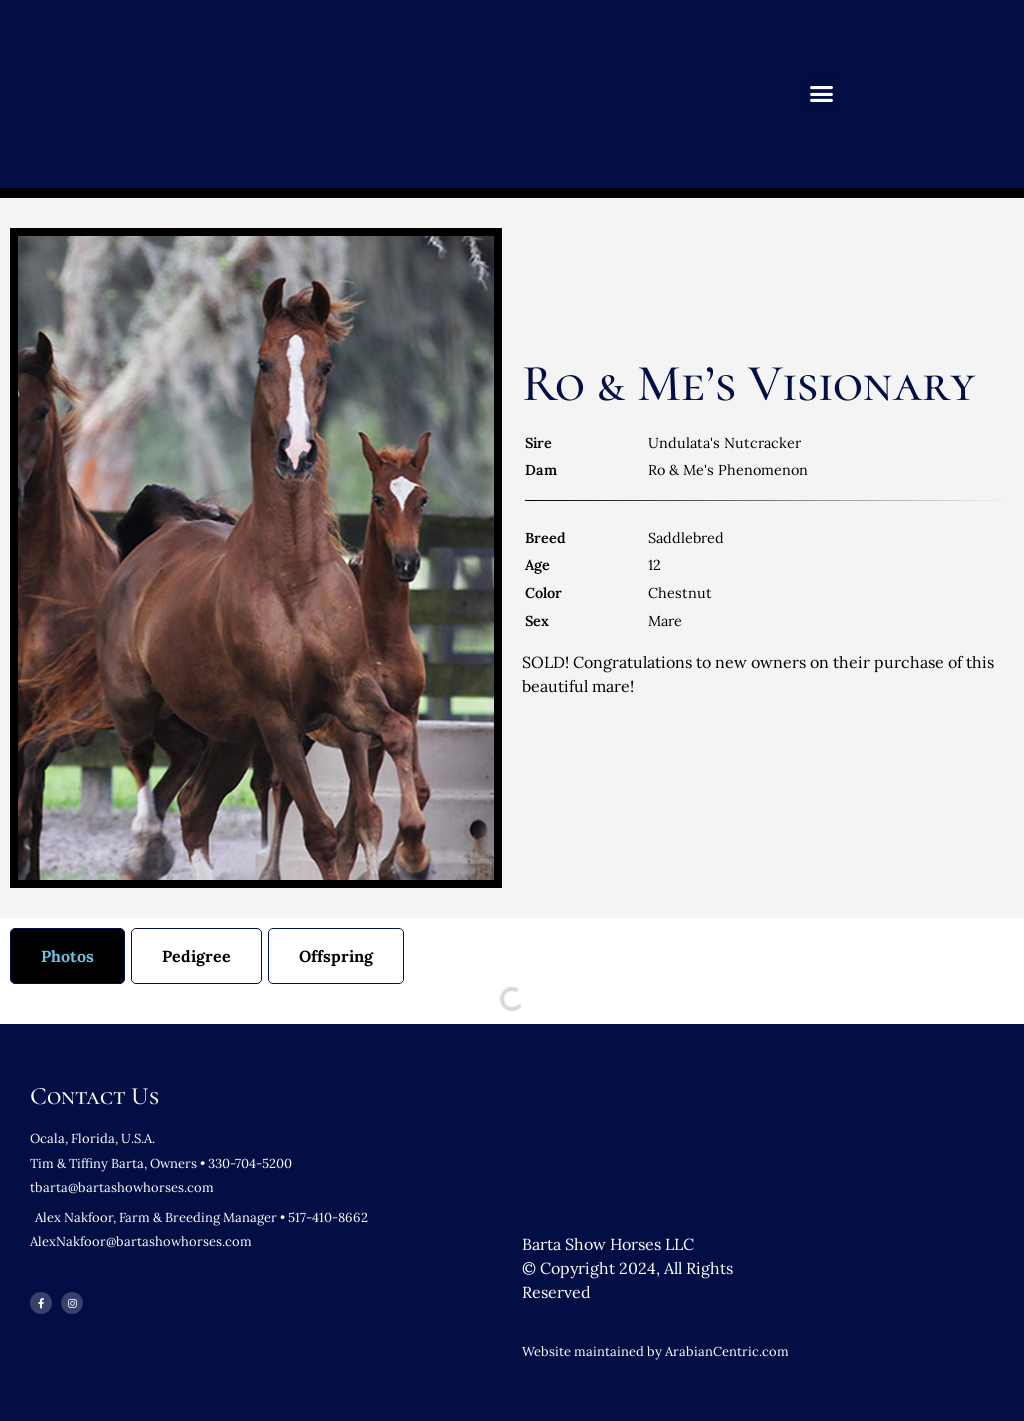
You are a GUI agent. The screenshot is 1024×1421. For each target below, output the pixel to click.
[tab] (67, 956)
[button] (821, 94)
